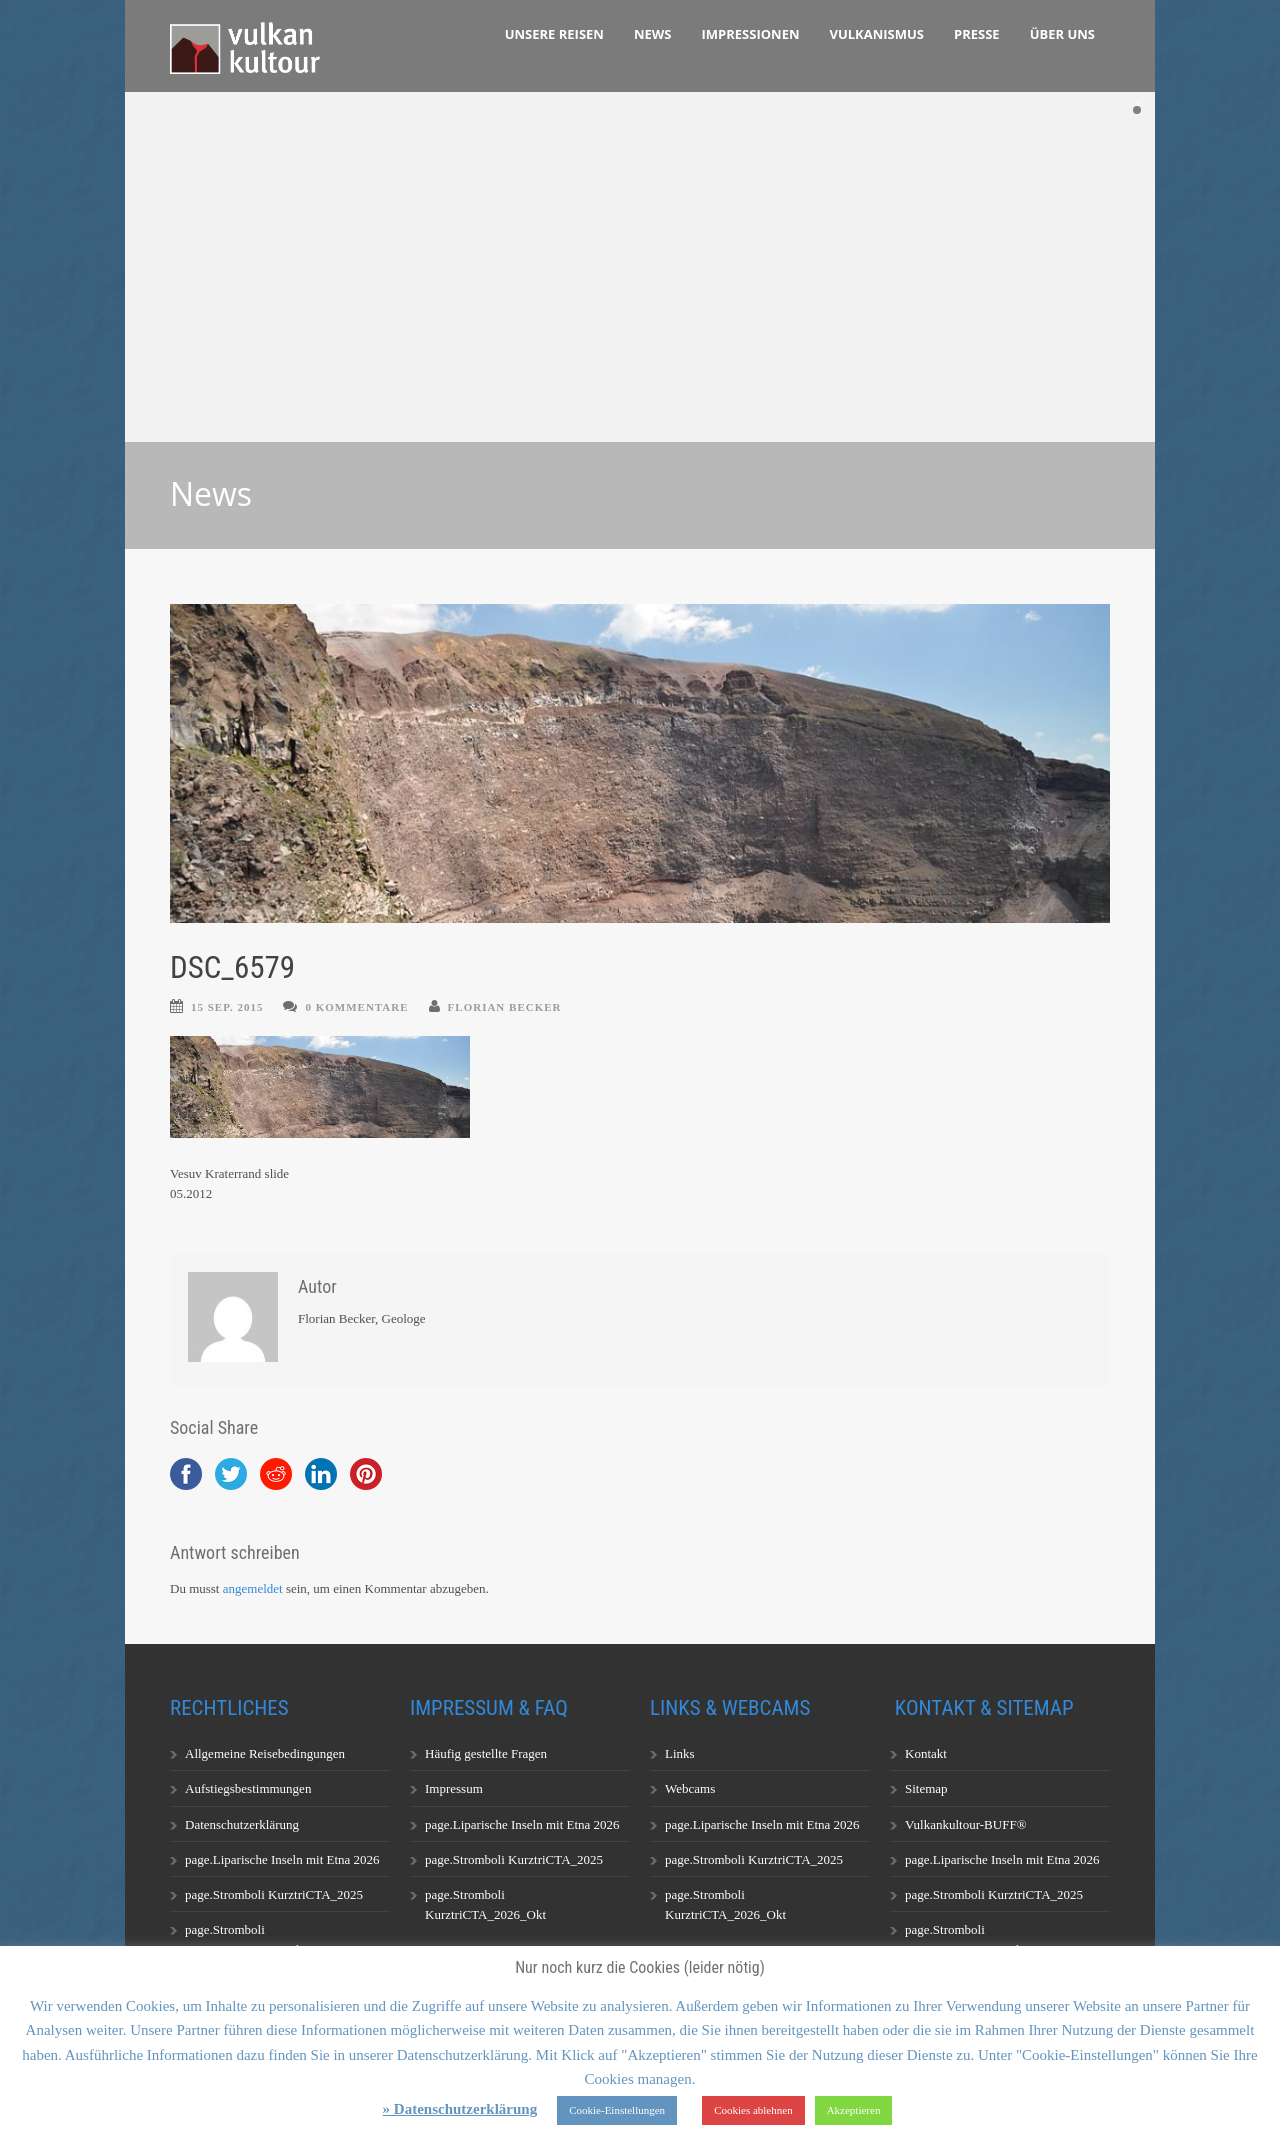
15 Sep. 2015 (227, 1007)
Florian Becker (505, 1007)
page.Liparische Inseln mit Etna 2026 (282, 1859)
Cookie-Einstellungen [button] (617, 2110)
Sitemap (926, 1788)
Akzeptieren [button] (854, 2110)
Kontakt (926, 1753)
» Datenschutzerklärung (460, 2109)
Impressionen (751, 34)
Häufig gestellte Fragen (486, 1753)
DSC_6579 (232, 967)
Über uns (1062, 34)
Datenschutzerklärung (242, 1824)
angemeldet (253, 1588)
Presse (977, 34)
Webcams (690, 1788)
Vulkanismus (877, 34)
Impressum (454, 1788)
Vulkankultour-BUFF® (966, 1824)
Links (680, 1753)
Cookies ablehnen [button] (753, 2110)
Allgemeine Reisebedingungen (265, 1753)
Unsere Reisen (554, 34)
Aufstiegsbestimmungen (248, 1788)
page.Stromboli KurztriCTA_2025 (274, 1894)
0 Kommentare (356, 1007)
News (653, 34)
